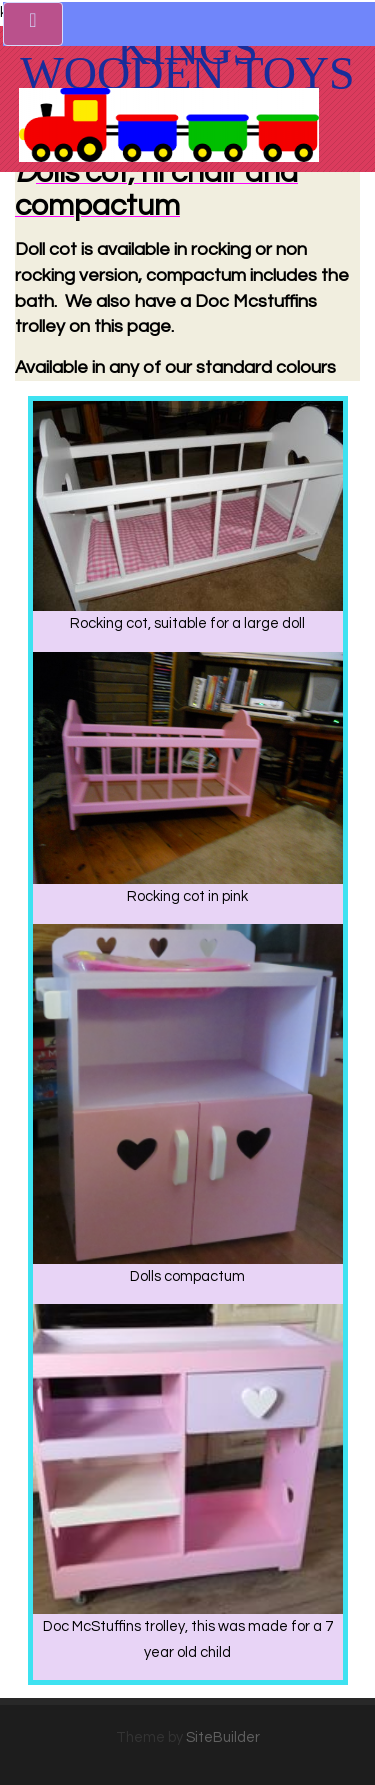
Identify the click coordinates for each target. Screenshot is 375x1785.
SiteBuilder (223, 1737)
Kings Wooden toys (187, 61)
